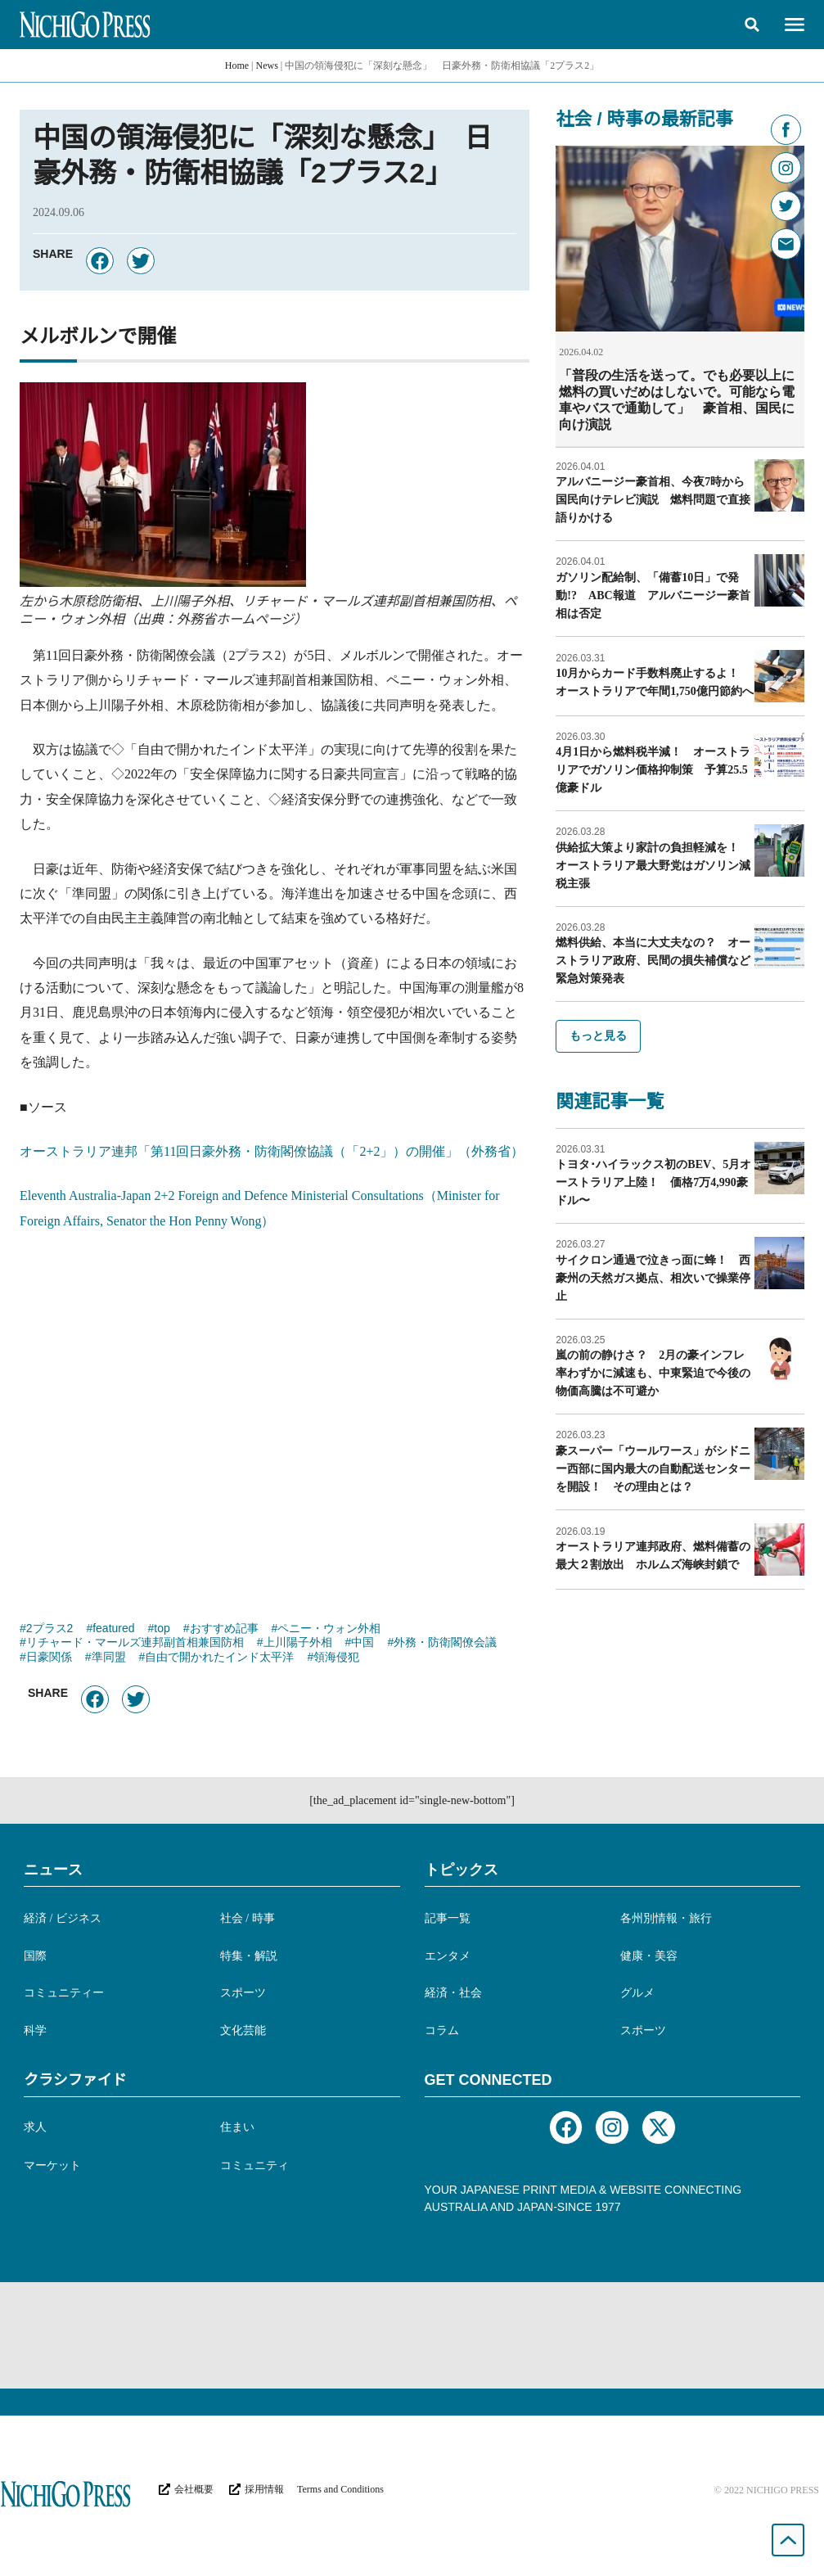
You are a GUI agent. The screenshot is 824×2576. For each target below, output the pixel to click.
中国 (362, 1643)
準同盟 (109, 1658)
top (161, 1629)
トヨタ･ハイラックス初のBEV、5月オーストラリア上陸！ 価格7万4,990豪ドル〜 (653, 1181)
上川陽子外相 (297, 1643)
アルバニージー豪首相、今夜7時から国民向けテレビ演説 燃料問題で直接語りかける (653, 499)
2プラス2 (50, 1629)
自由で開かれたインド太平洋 (219, 1658)
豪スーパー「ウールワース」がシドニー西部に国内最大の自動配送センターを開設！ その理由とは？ (653, 1468)
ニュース (53, 1869)
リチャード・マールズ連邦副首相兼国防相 (135, 1643)
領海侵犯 (336, 1658)
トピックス (461, 1869)
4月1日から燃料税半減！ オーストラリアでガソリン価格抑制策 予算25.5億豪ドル (653, 769)
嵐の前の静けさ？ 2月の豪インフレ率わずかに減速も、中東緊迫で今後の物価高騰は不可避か (653, 1372)
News (267, 65)
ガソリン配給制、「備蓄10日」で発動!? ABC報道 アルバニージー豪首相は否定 (653, 595)
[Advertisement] (274, 1417)
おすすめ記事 (224, 1629)
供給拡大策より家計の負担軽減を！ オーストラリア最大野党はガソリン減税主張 (653, 865)
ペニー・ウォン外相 (328, 1629)
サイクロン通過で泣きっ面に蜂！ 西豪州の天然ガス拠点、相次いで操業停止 (653, 1277)
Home (237, 65)
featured (113, 1629)
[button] (752, 24)
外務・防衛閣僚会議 (445, 1643)
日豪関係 (49, 1658)
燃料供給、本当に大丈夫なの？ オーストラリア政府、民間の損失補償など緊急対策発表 (653, 960)
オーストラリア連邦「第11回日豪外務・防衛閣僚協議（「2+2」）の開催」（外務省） (272, 1151)
